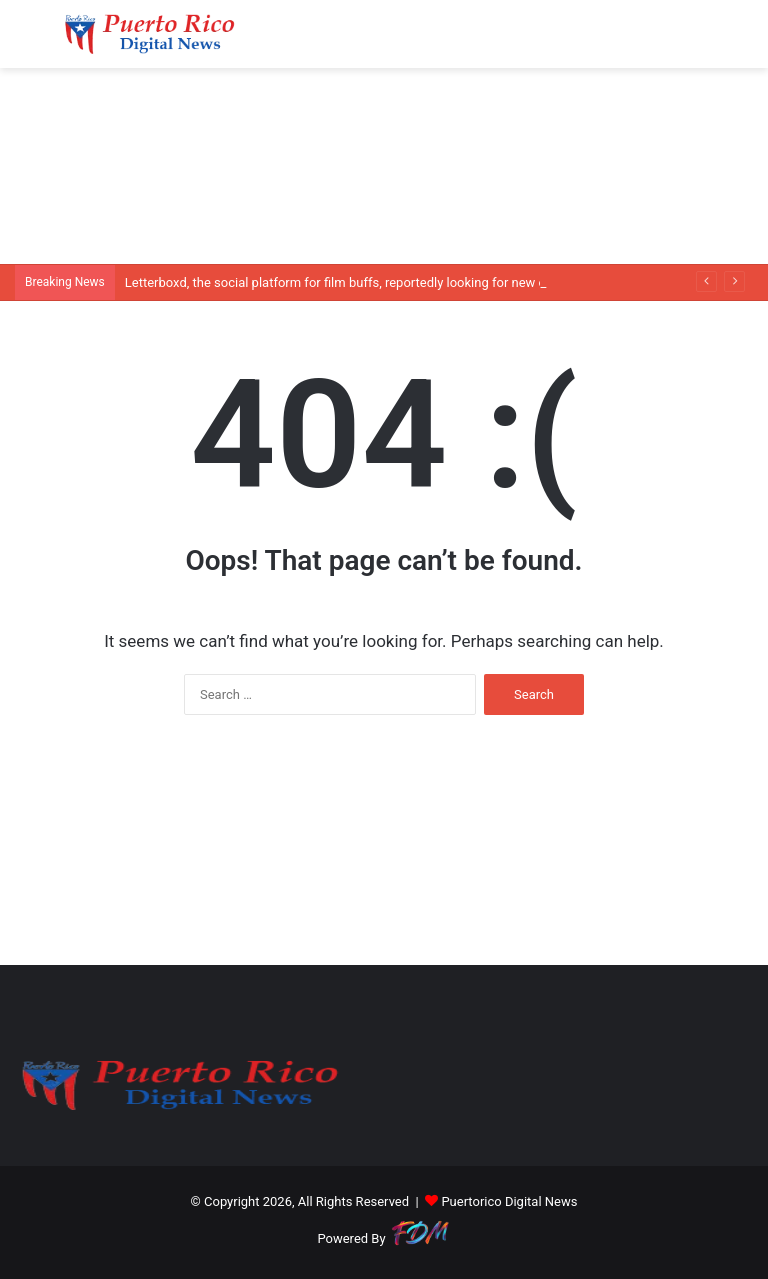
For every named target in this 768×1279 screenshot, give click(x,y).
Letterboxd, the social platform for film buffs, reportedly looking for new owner (349, 282)
